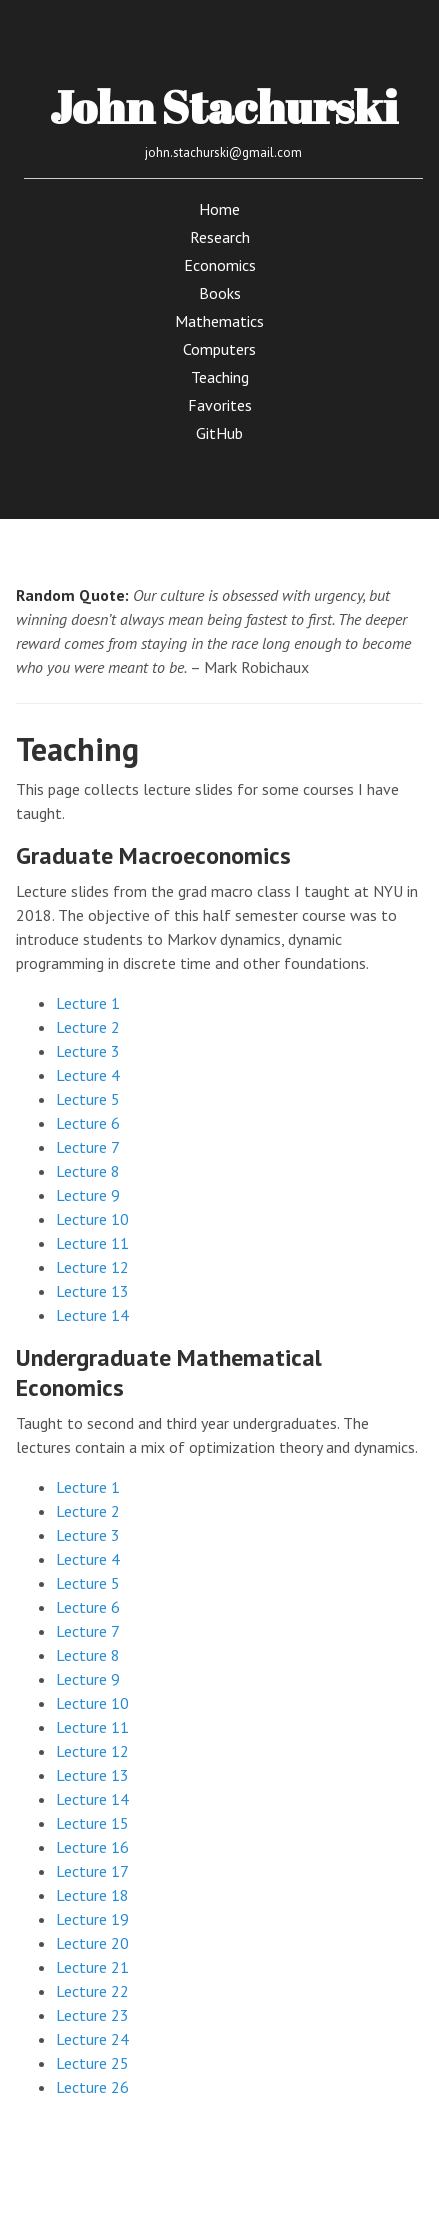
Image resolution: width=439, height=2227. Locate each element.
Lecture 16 (92, 1847)
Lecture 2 (88, 1027)
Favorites (220, 405)
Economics (220, 265)
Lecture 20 (92, 1943)
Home (219, 209)
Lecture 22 (92, 1991)
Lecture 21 (92, 1967)
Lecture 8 (88, 1171)
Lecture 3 (88, 1051)
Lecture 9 (88, 1195)
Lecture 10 (92, 1219)
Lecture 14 (92, 1315)
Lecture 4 (88, 1075)
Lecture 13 (92, 1291)
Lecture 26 (92, 2087)
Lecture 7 (88, 1147)
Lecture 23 (92, 2015)
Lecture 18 (92, 1895)
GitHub (219, 433)
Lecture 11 (92, 1243)
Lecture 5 (88, 1099)
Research (220, 237)
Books (220, 293)
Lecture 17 (92, 1871)
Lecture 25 (92, 2063)
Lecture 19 (92, 1919)
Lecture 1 (88, 1003)
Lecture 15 (92, 1823)
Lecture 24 (92, 2039)
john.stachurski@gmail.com (223, 152)
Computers (219, 349)
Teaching (220, 377)
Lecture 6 (88, 1123)
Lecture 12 (92, 1267)
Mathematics (219, 321)
